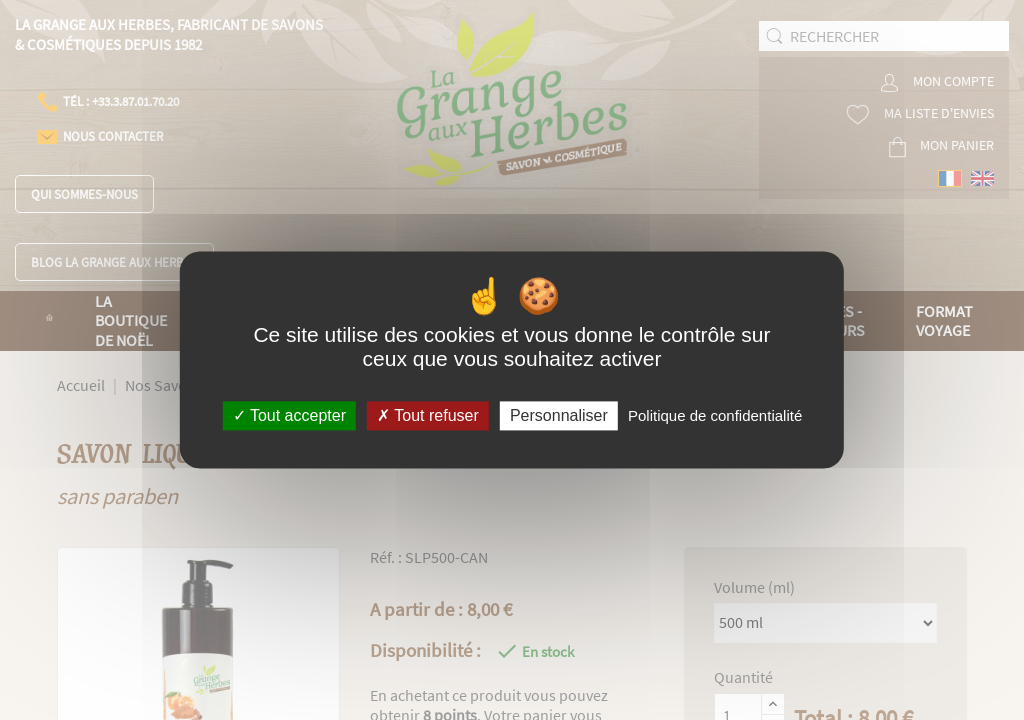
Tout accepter (289, 415)
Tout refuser (428, 415)
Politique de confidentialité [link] (715, 415)
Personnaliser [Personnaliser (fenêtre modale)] (559, 415)
